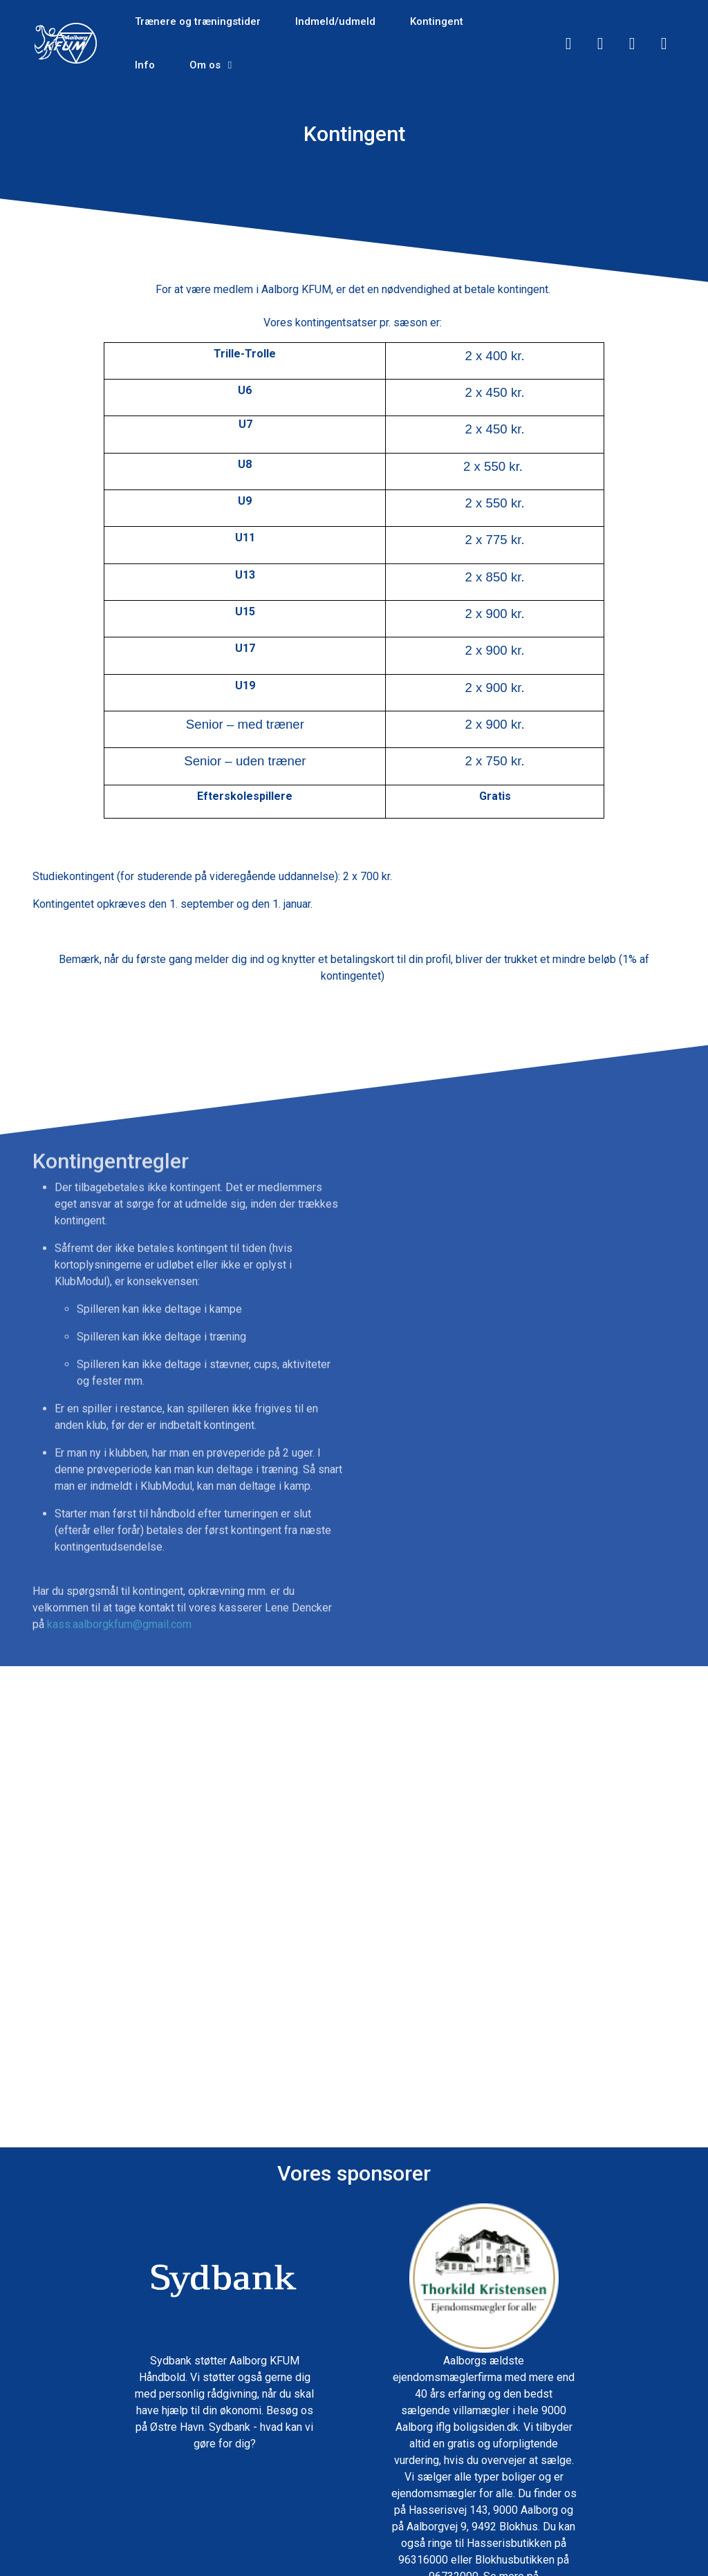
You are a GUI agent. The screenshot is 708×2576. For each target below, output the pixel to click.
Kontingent (436, 21)
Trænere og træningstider (198, 21)
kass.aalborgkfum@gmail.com (119, 1649)
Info (145, 65)
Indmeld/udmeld (335, 21)
